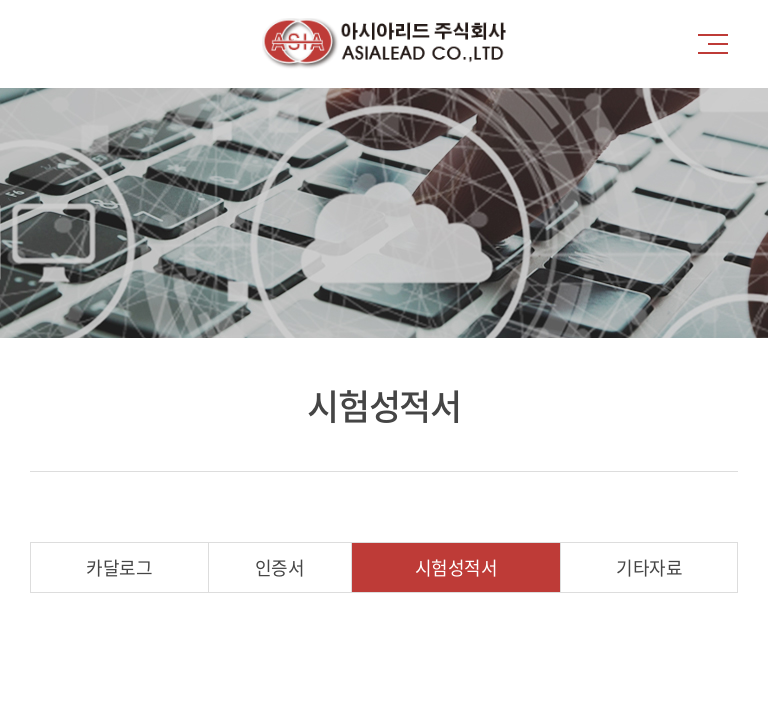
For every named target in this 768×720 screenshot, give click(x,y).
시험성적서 (456, 567)
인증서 (280, 567)
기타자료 (649, 567)
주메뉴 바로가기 (0, 0)
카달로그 (119, 567)
